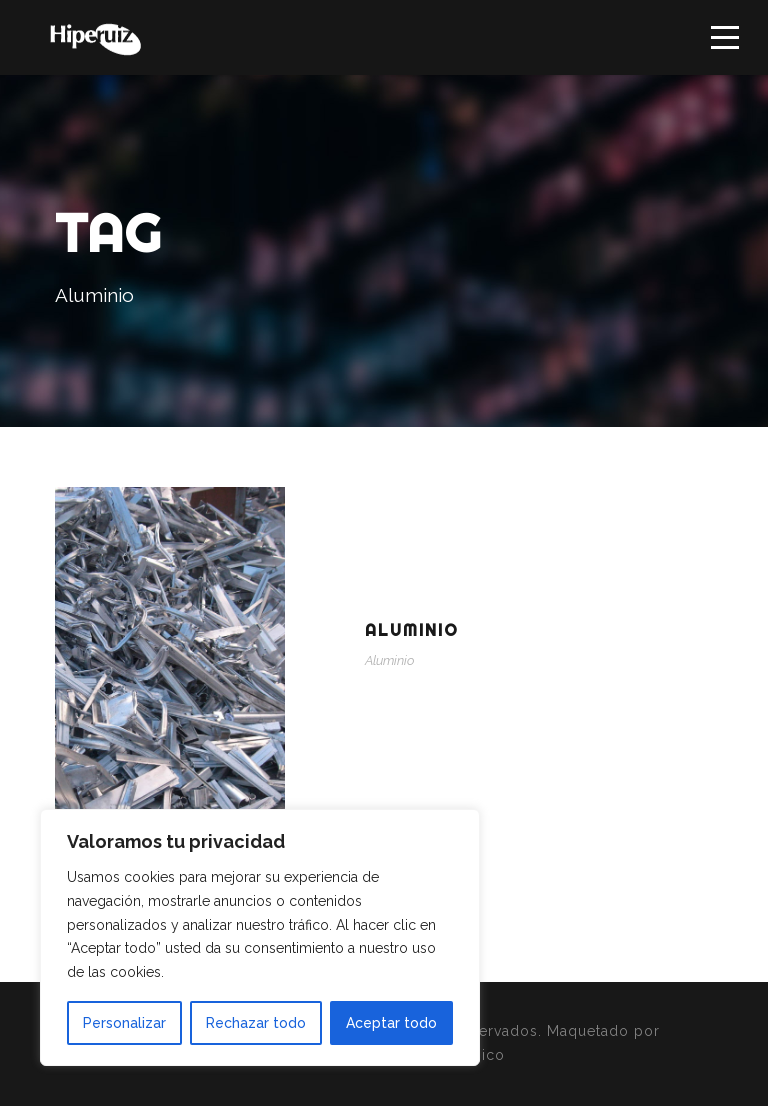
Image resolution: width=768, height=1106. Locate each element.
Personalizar (124, 1023)
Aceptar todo (391, 1023)
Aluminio (412, 630)
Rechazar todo (256, 1023)
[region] (260, 937)
